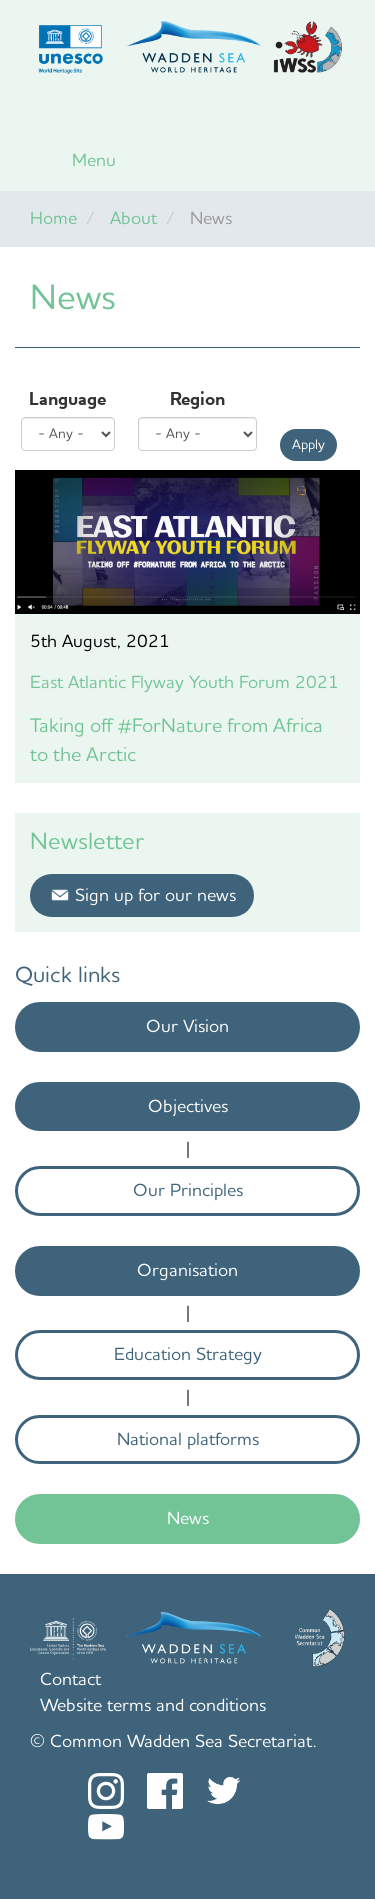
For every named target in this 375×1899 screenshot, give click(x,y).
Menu (94, 160)
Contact (70, 1679)
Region (197, 399)
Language (67, 399)
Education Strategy (188, 1354)
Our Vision (187, 1026)
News (188, 1518)
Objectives (188, 1106)
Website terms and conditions (153, 1705)
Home (53, 218)
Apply (308, 444)
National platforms (188, 1439)
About (133, 218)
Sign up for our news (155, 895)
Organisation (187, 1270)
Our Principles (188, 1190)
